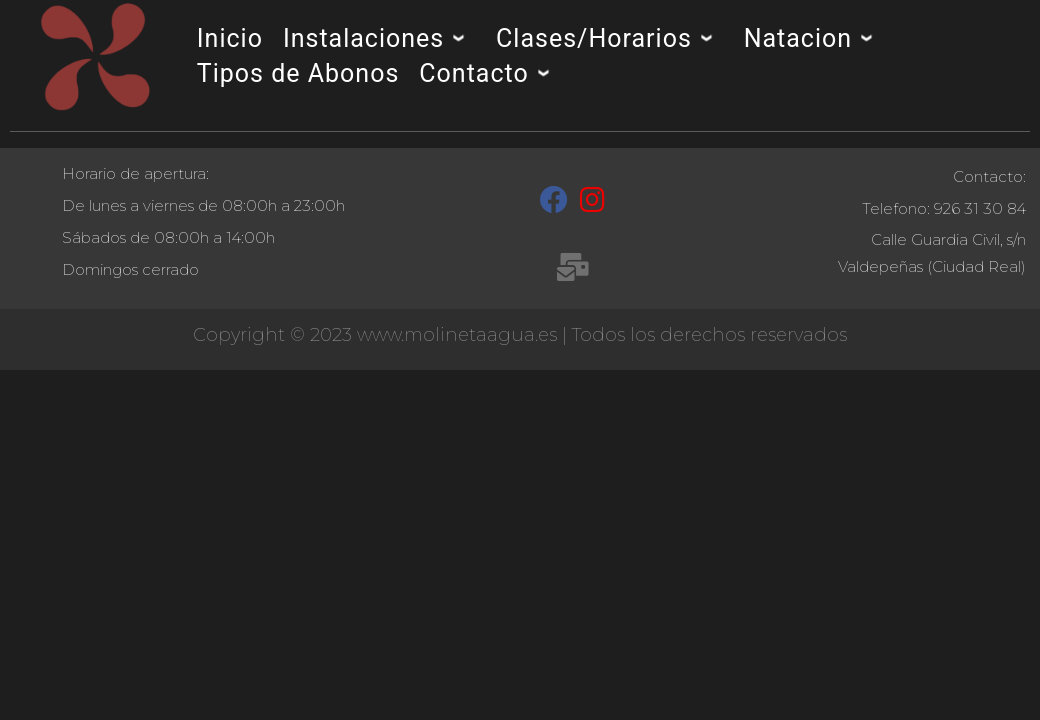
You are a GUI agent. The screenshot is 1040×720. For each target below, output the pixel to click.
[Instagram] (592, 204)
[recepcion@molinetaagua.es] (572, 271)
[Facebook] (554, 204)
